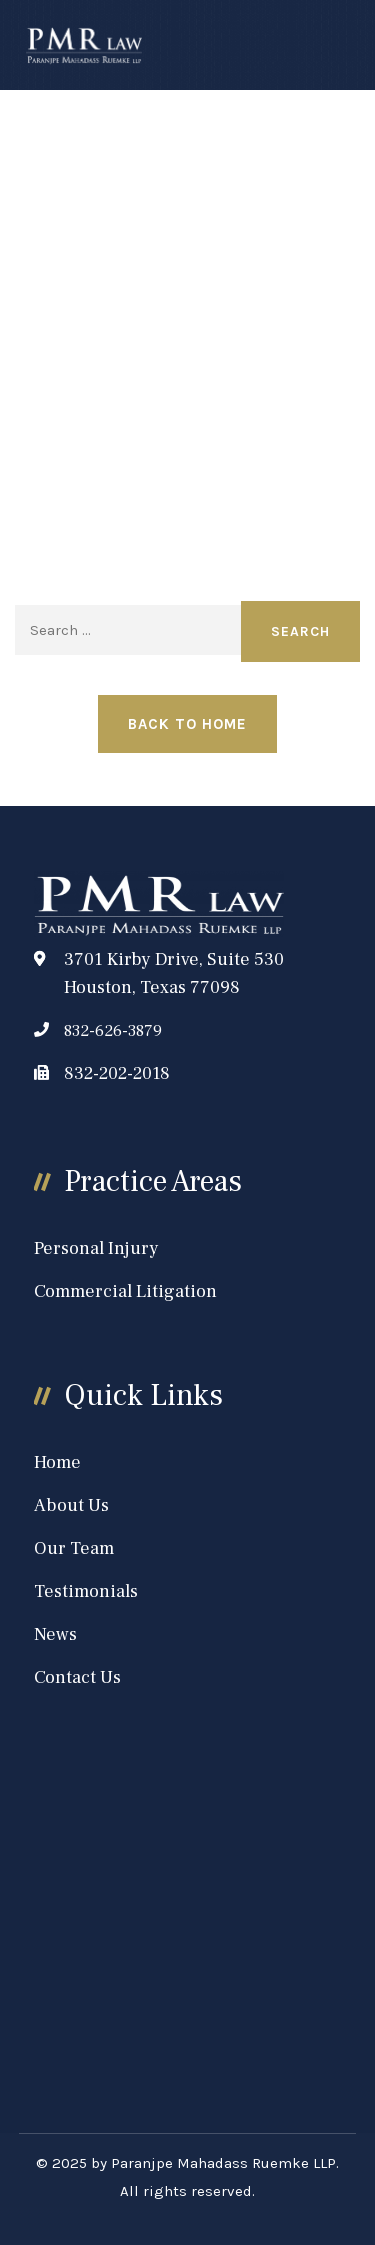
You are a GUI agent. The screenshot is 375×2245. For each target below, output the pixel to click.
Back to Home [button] (187, 724)
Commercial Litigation (125, 1291)
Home (57, 1462)
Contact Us (77, 1677)
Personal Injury (96, 1248)
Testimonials (86, 1591)
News (55, 1634)
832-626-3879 (113, 1031)
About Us (71, 1505)
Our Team (74, 1548)
